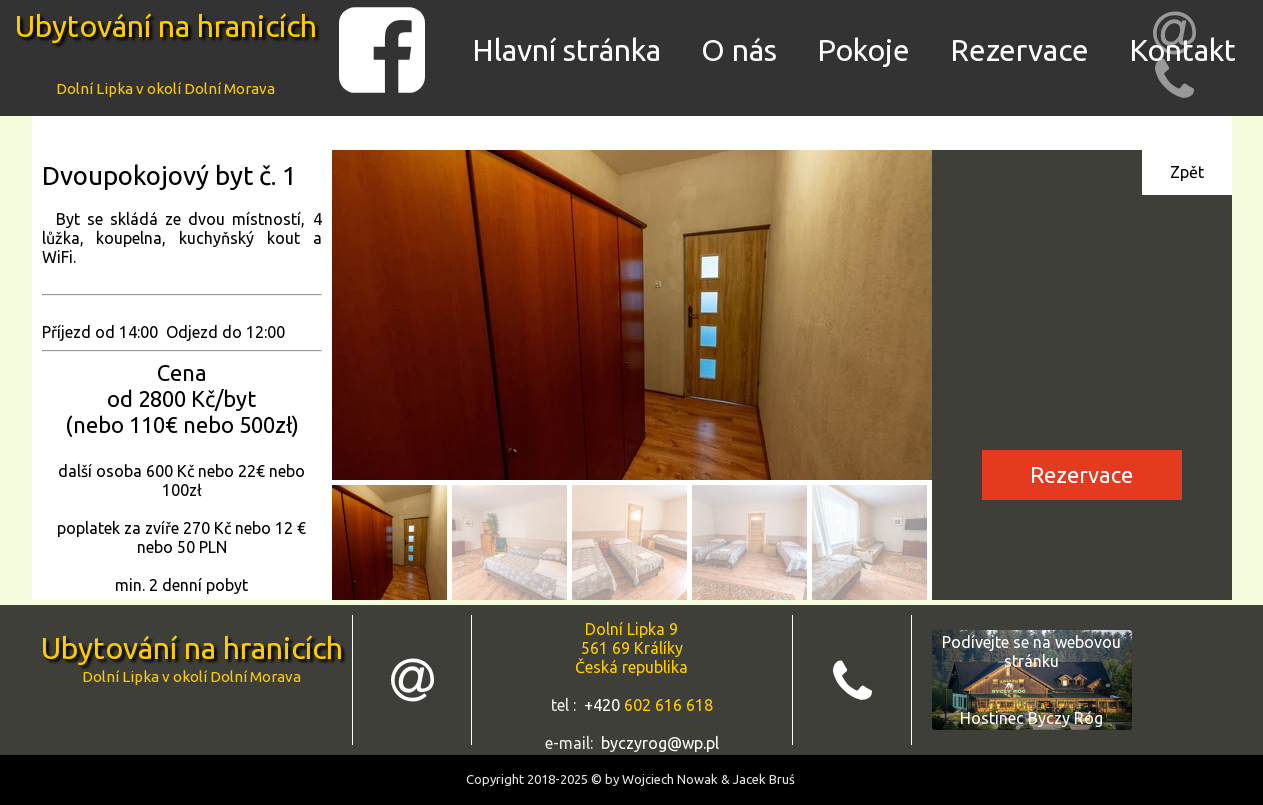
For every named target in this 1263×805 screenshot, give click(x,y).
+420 (604, 705)
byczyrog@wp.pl (660, 743)
